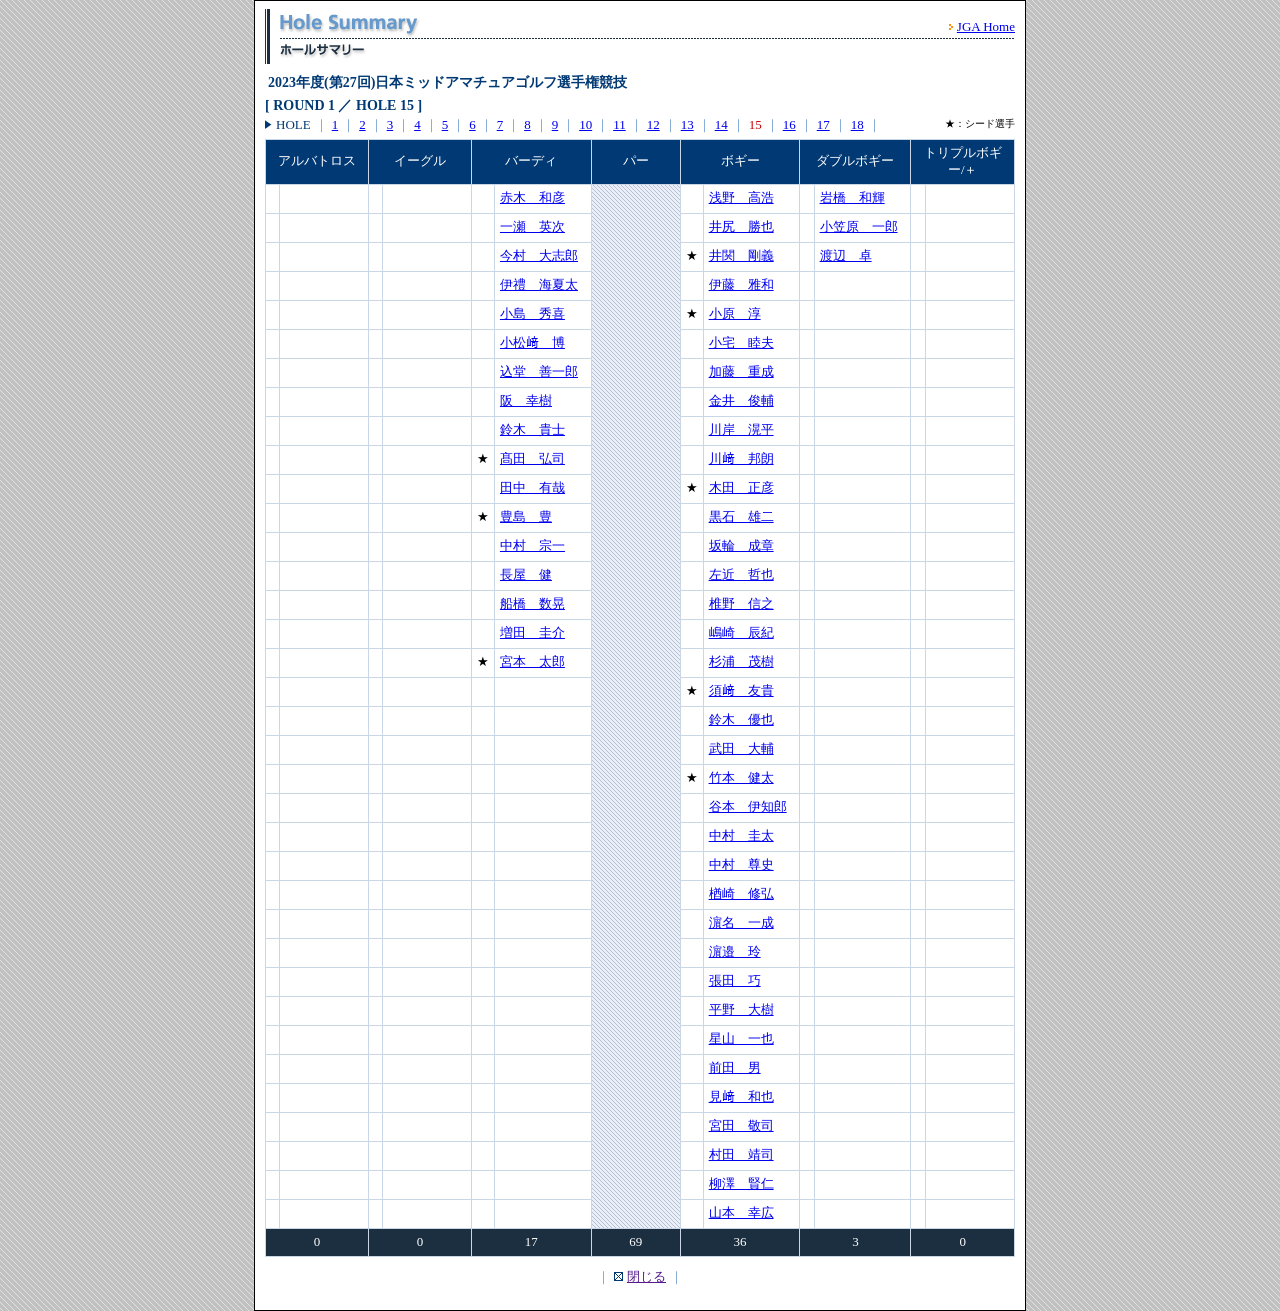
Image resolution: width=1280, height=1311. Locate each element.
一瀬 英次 (532, 226)
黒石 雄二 (741, 516)
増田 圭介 (532, 632)
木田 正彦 (741, 487)
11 (619, 124)
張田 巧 (735, 980)
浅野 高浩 (741, 197)
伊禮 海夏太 (539, 284)
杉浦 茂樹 (741, 661)
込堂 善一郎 (539, 371)
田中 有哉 (532, 487)
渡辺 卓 (846, 255)
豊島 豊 (526, 516)
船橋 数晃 (532, 603)
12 (653, 124)
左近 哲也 (741, 574)
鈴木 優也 (741, 719)
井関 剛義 (741, 255)
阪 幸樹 (526, 400)
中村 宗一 (532, 545)
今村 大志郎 (539, 255)
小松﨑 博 (532, 342)
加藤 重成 (741, 371)
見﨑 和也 (741, 1096)
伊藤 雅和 (741, 284)
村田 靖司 (741, 1154)
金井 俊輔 (741, 400)
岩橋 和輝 (852, 197)
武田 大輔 (741, 748)
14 (721, 124)
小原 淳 (735, 313)
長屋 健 (526, 574)
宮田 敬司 (741, 1125)
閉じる (646, 1276)
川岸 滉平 (741, 429)
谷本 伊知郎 (748, 806)
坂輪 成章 (741, 545)
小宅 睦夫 (741, 342)
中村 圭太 (741, 835)
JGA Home (986, 26)
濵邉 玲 (735, 951)
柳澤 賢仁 (741, 1183)
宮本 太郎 (532, 661)
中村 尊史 (741, 864)
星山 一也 (741, 1038)
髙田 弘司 (532, 458)
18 (857, 124)
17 (823, 124)
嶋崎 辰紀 (741, 632)
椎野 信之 (741, 603)
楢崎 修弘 (741, 893)
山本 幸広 (741, 1212)
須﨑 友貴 (741, 690)
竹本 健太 (741, 777)
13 (687, 124)
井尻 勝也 (741, 226)
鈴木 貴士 (532, 429)
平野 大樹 (741, 1009)
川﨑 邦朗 (741, 458)
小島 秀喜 (532, 313)
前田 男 (735, 1067)
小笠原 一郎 (859, 226)
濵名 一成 (741, 922)
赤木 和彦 (532, 197)
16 (789, 124)
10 (585, 124)
